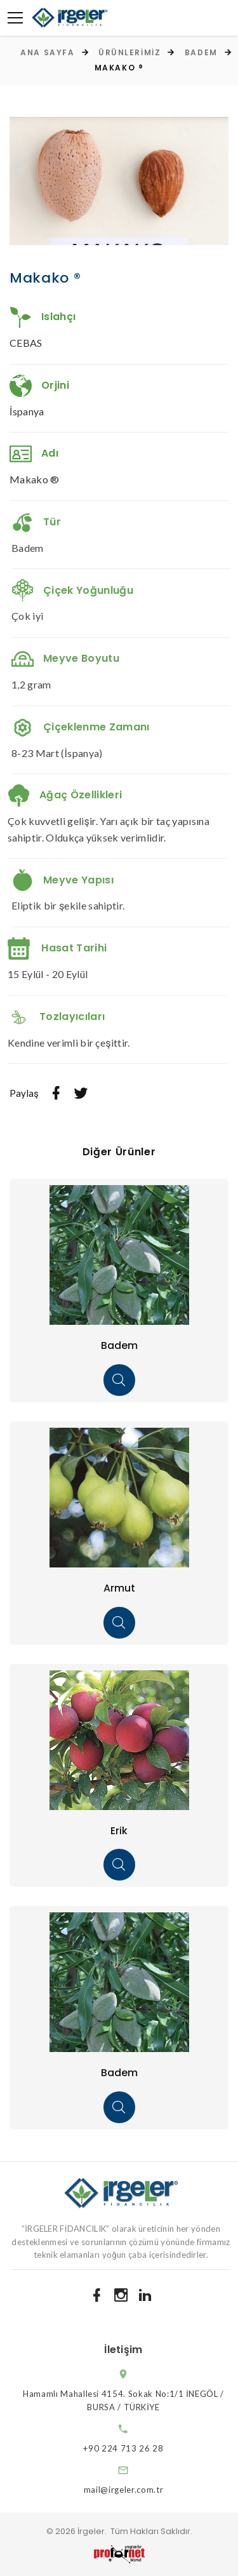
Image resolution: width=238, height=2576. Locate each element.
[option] (119, 181)
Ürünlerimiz (129, 52)
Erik (119, 1830)
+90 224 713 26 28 (135, 2448)
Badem (201, 52)
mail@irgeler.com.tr (135, 2490)
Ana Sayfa (47, 52)
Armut (119, 1588)
